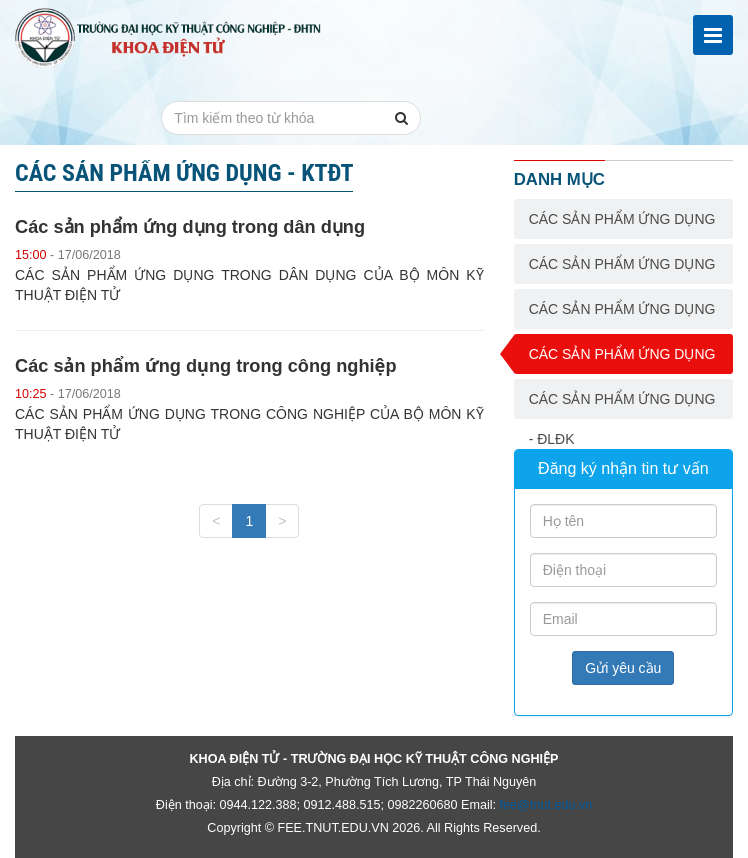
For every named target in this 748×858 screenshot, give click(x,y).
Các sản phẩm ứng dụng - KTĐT (622, 360)
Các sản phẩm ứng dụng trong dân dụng (190, 227)
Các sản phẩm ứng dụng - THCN (622, 270)
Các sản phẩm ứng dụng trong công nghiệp (206, 366)
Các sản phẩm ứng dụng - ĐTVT (622, 225)
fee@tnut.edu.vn (546, 805)
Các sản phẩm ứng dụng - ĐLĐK (622, 405)
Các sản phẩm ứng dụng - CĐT (622, 315)
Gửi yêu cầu (623, 668)
